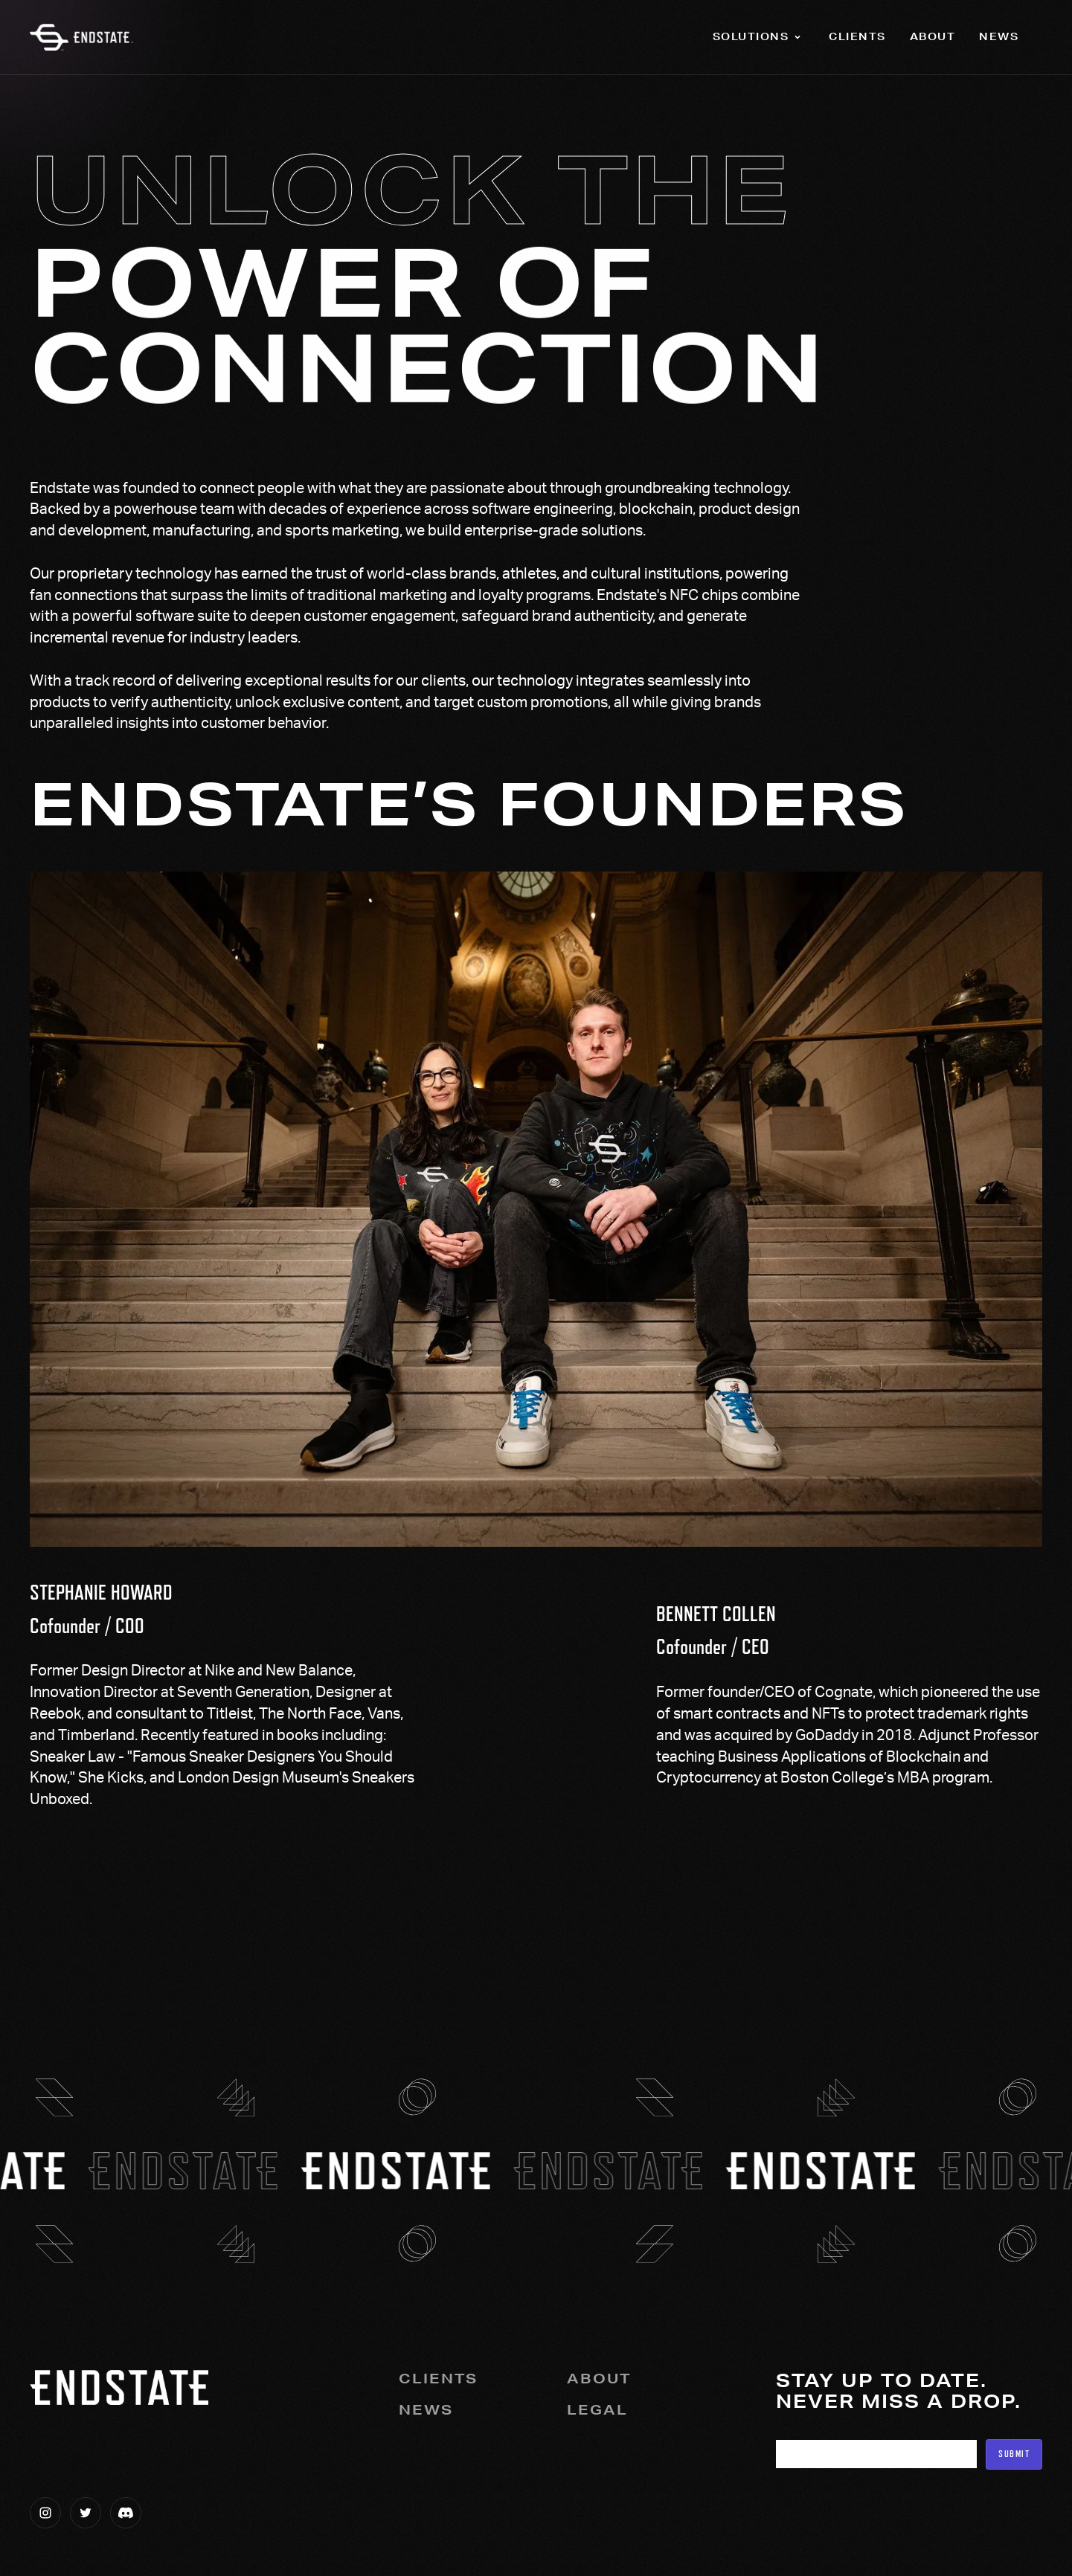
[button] (759, 37)
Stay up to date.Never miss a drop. (898, 2391)
